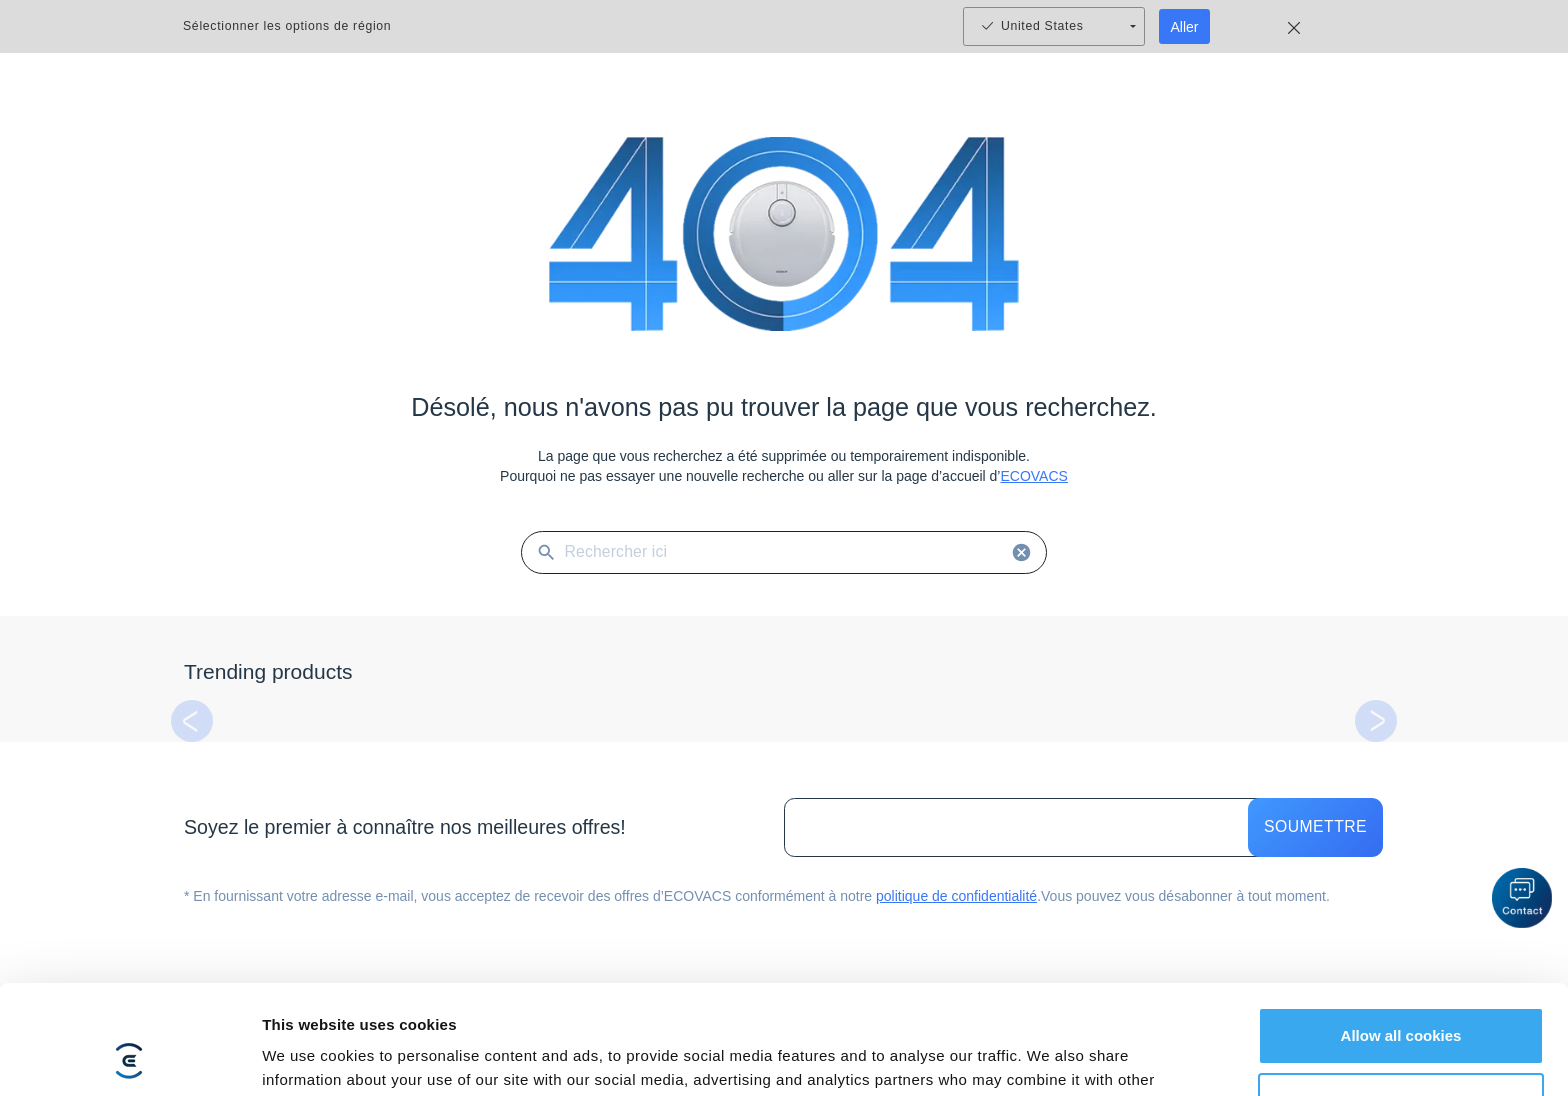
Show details (308, 1056)
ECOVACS (1033, 476)
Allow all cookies (1401, 933)
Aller (1185, 27)
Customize (1402, 998)
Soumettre (1315, 827)
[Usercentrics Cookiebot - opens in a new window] (129, 1057)
